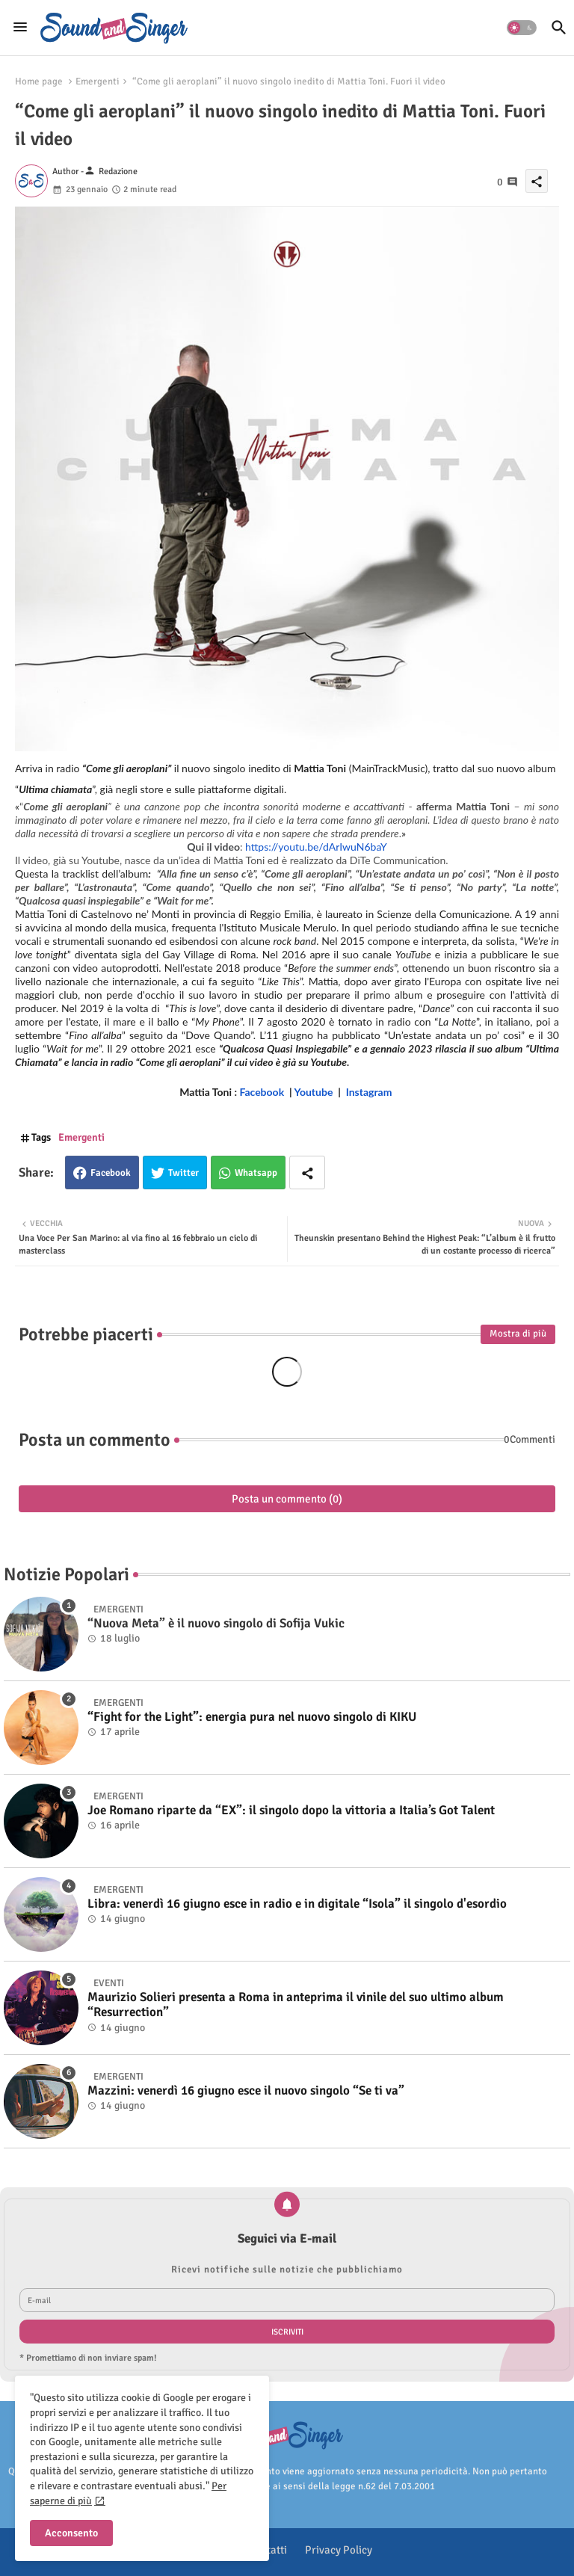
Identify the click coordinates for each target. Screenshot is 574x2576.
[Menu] (20, 28)
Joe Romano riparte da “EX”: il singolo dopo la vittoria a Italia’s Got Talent (291, 1810)
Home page (39, 81)
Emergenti (97, 81)
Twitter (183, 1173)
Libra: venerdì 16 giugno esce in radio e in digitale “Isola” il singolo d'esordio (297, 1903)
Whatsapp (256, 1173)
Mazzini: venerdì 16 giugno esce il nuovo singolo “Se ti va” (245, 2090)
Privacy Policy (338, 2550)
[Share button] (307, 1172)
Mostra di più (518, 1334)
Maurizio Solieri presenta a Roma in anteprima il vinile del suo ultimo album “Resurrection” (295, 2005)
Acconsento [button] (71, 2533)
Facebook (110, 1173)
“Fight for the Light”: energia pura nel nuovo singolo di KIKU (251, 1717)
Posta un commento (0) (287, 1499)
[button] (522, 27)
